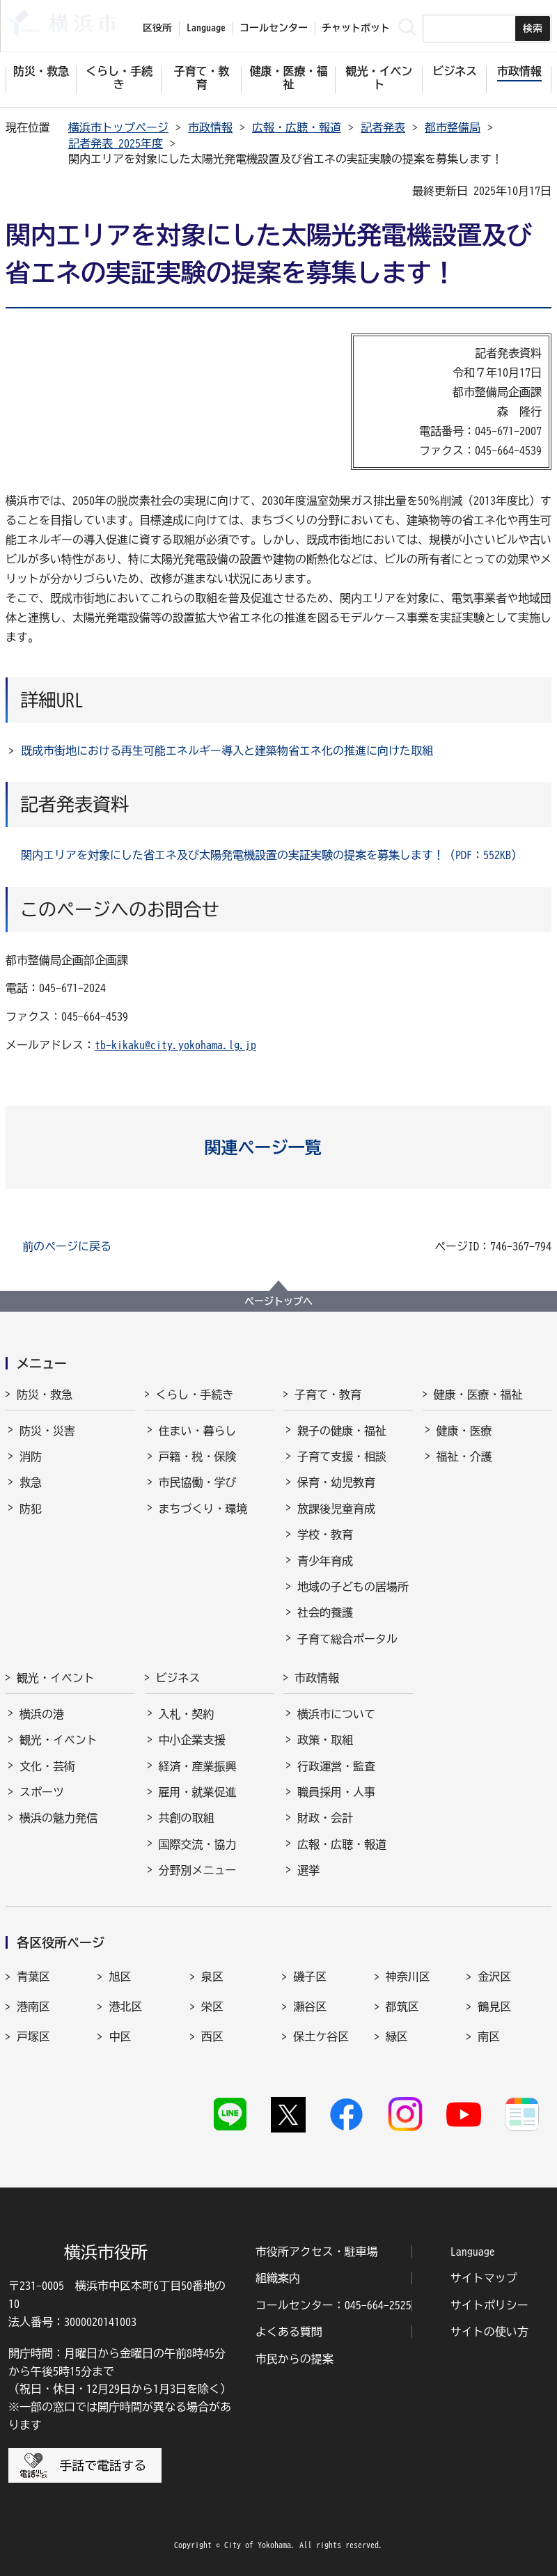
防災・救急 (44, 1394)
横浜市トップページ (118, 127)
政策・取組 (325, 1739)
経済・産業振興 (198, 1766)
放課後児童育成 (336, 1508)
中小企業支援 (192, 1739)
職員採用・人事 (336, 1792)
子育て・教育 (328, 1394)
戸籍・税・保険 (198, 1456)
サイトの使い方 (489, 2331)
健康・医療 (464, 1430)
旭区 (120, 1976)
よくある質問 (289, 2331)
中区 (120, 2036)
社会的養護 (325, 1612)
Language (472, 2251)
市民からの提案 (295, 2358)
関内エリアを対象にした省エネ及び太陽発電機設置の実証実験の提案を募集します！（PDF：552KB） (271, 855)
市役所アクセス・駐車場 (317, 2251)
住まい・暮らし (198, 1430)
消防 (30, 1456)
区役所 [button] (157, 28)
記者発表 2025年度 (115, 143)
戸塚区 (33, 2036)
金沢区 (494, 1976)
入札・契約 (186, 1714)
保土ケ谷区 (321, 2036)
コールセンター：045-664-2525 (333, 2305)
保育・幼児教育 (336, 1482)
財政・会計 (325, 1817)
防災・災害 (47, 1430)
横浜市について (336, 1714)
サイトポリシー (489, 2305)
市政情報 (210, 127)
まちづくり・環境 (203, 1508)
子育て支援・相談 (341, 1456)
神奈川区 (408, 1976)
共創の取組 (186, 1817)
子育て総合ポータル (347, 1638)
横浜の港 (41, 1714)
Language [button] (206, 28)
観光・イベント (56, 1677)
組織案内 (278, 2278)
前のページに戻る (66, 1246)
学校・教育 (325, 1534)
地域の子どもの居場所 (353, 1586)
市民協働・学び (198, 1482)
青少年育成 (325, 1560)
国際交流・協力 (198, 1844)
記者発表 (383, 127)
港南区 (33, 2006)
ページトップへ (278, 1301)
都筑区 (402, 2006)
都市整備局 (452, 127)
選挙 (308, 1870)
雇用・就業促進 (198, 1792)
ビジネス (178, 1677)
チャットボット (356, 28)
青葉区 (33, 1976)
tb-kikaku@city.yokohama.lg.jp (175, 1045)
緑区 (397, 2036)
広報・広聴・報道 (296, 127)
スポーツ (41, 1792)
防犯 (30, 1508)
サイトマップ (483, 2278)
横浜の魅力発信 (58, 1817)
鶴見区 (494, 2006)
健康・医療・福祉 (478, 1394)
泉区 (212, 1976)
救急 (30, 1482)
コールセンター (274, 28)
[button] (279, 1147)
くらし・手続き (195, 1394)
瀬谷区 (310, 2006)
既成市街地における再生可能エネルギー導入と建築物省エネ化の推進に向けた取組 (227, 750)
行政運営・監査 (336, 1766)
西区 (212, 2036)
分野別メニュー (198, 1870)
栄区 (212, 2006)
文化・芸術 (47, 1766)
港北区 (125, 2006)
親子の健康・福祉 (341, 1430)
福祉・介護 (464, 1456)
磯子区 (310, 1976)
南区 (489, 2036)
